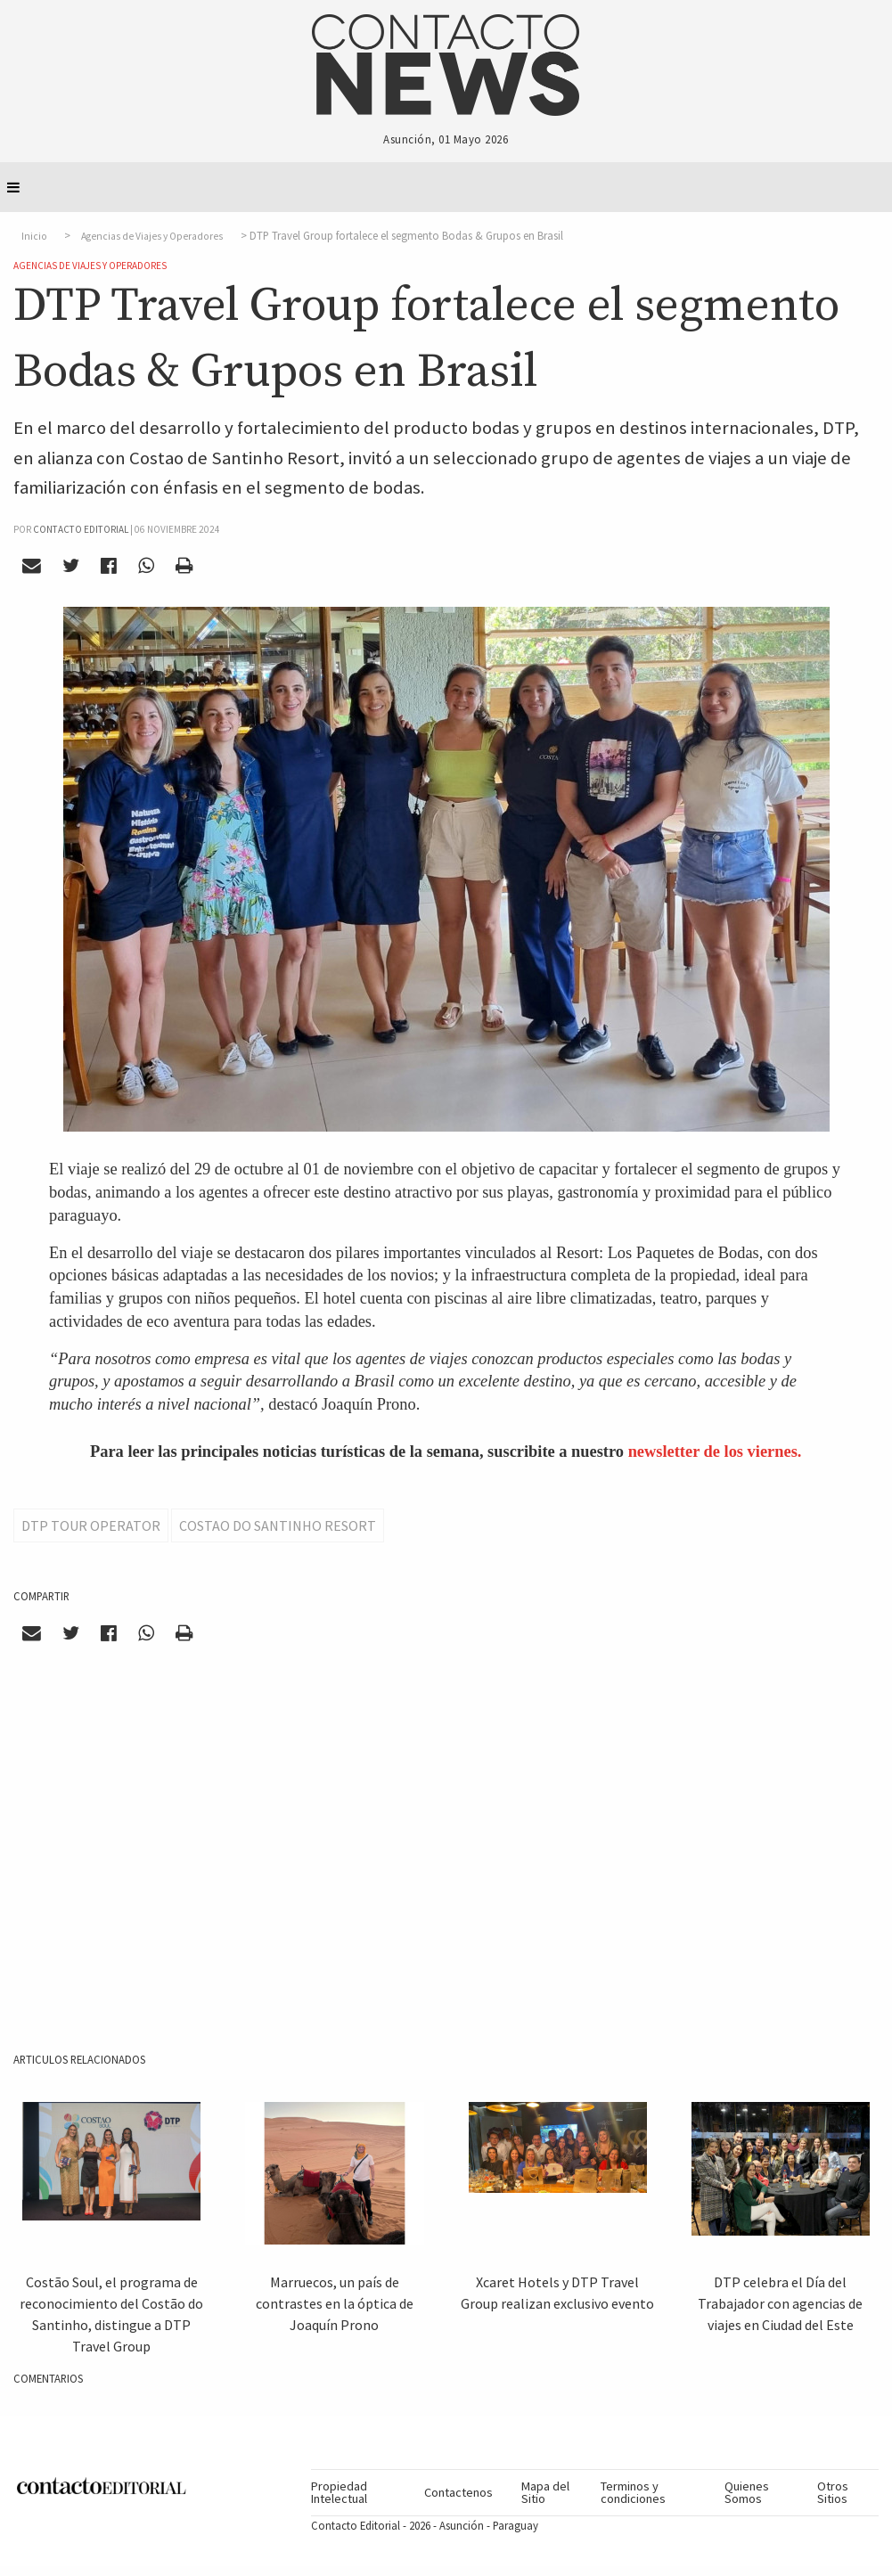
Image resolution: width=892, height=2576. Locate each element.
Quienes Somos (746, 2492)
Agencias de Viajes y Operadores (152, 236)
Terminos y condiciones (633, 2492)
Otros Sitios (832, 2492)
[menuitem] (360, 2492)
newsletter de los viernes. (715, 1451)
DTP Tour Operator (90, 1525)
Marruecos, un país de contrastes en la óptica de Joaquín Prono (334, 2303)
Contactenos (458, 2492)
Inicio (34, 236)
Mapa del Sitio (545, 2492)
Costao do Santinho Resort (277, 1525)
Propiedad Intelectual (339, 2492)
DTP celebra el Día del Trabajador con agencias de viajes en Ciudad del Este (780, 2303)
